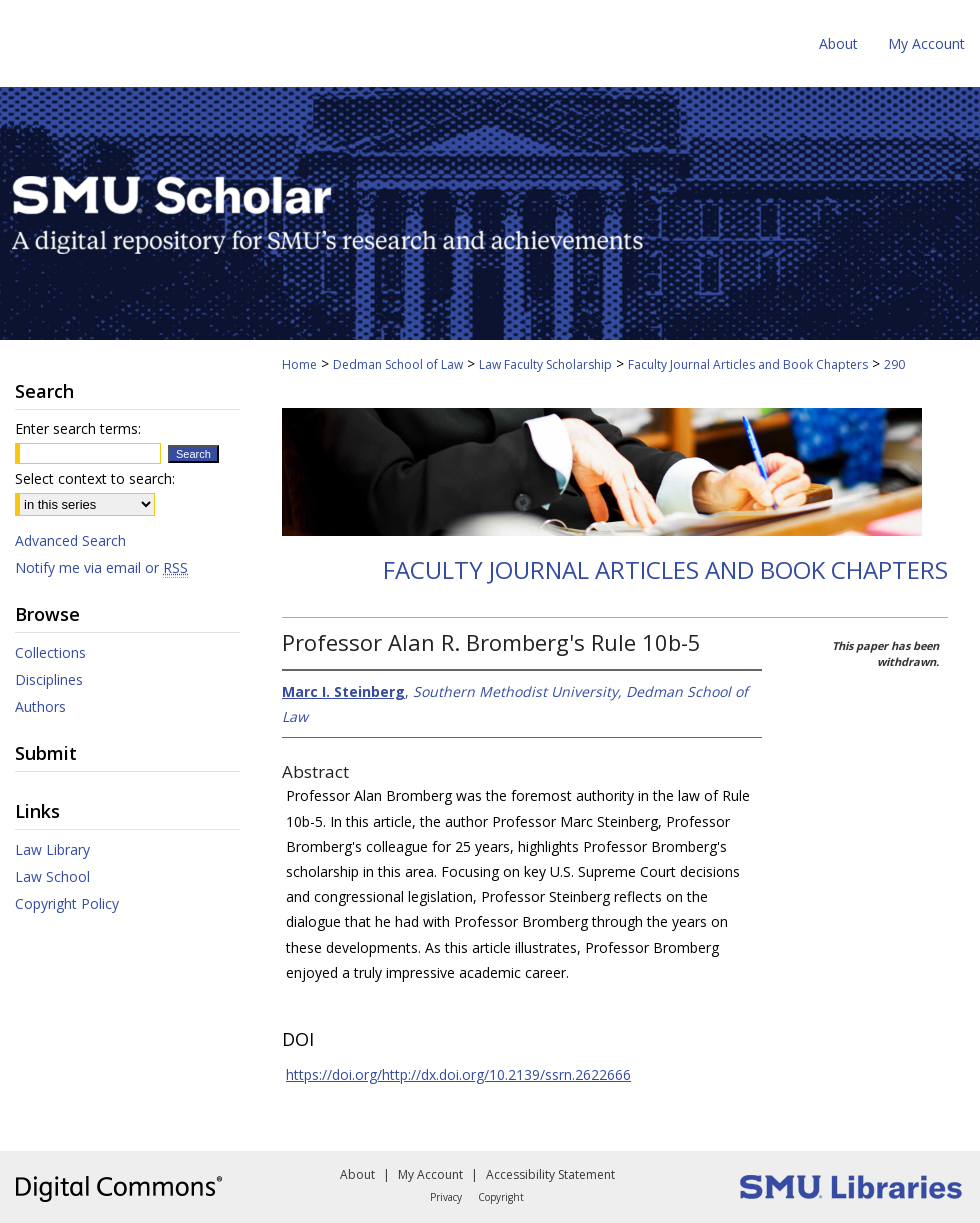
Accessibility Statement (550, 1174)
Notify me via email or (101, 567)
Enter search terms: (78, 428)
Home (299, 364)
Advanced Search (70, 540)
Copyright (501, 1197)
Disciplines (49, 679)
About (357, 1174)
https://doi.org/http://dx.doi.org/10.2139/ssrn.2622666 (458, 1074)
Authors (40, 706)
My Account (430, 1174)
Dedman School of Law (398, 364)
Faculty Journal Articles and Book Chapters (748, 364)
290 (894, 364)
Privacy (446, 1197)
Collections (50, 652)
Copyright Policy (67, 903)
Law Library (52, 849)
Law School (52, 876)
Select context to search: (95, 478)
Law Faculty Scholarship (545, 364)
